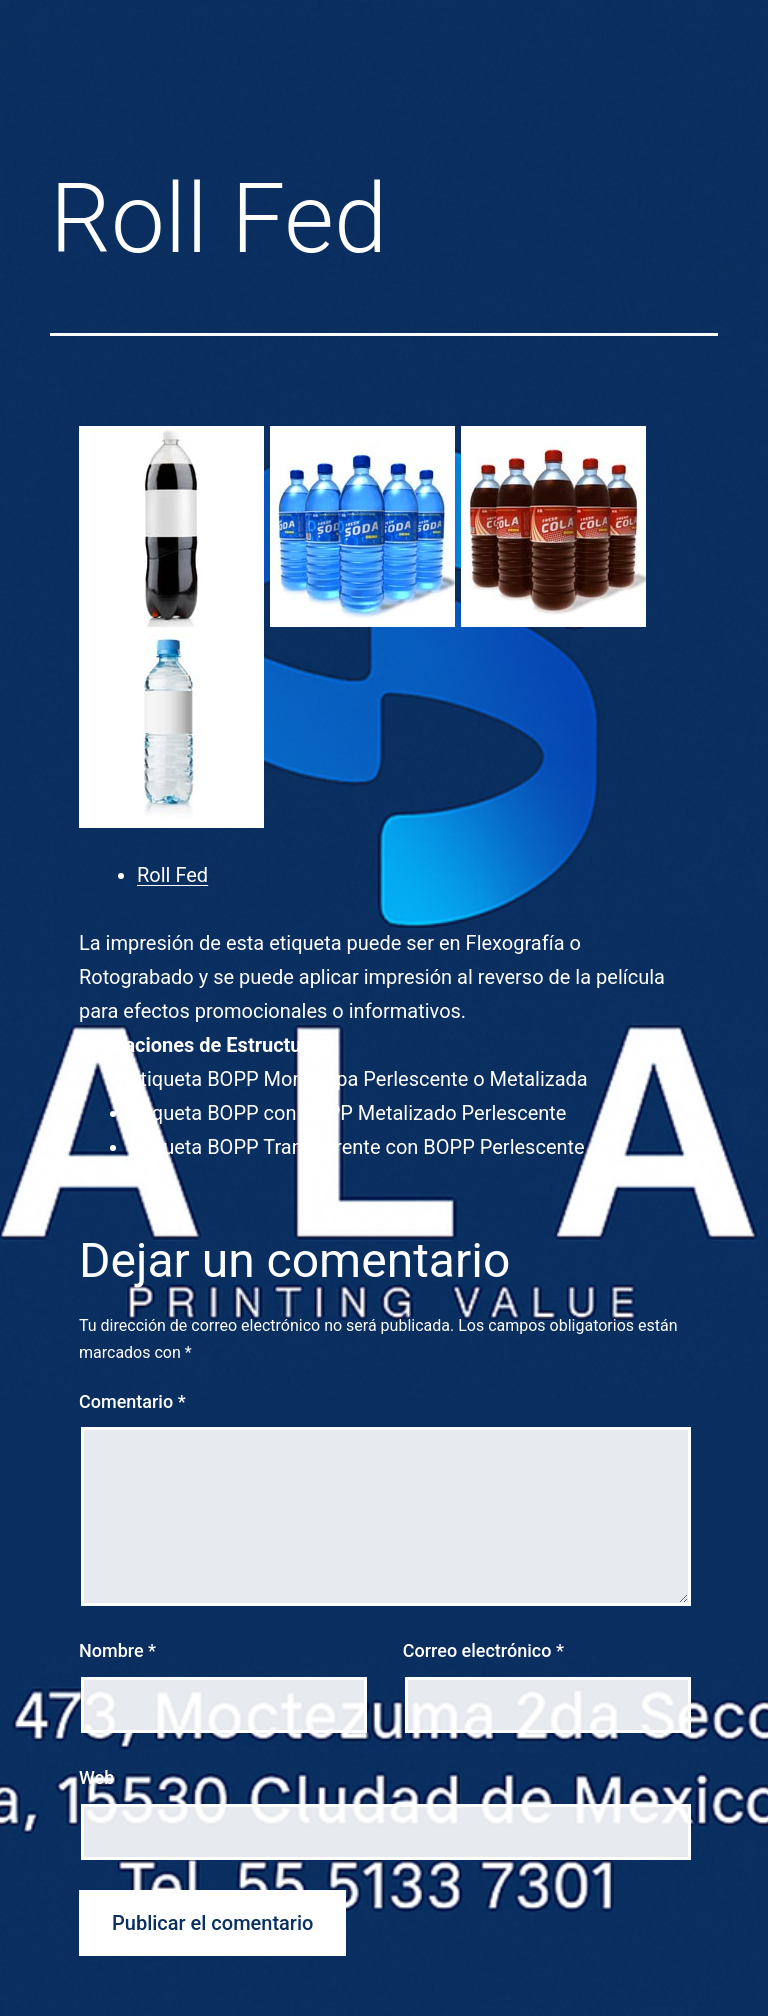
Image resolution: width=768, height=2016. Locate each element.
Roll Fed (172, 875)
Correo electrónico (483, 1650)
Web (96, 1777)
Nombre (117, 1650)
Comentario (132, 1401)
